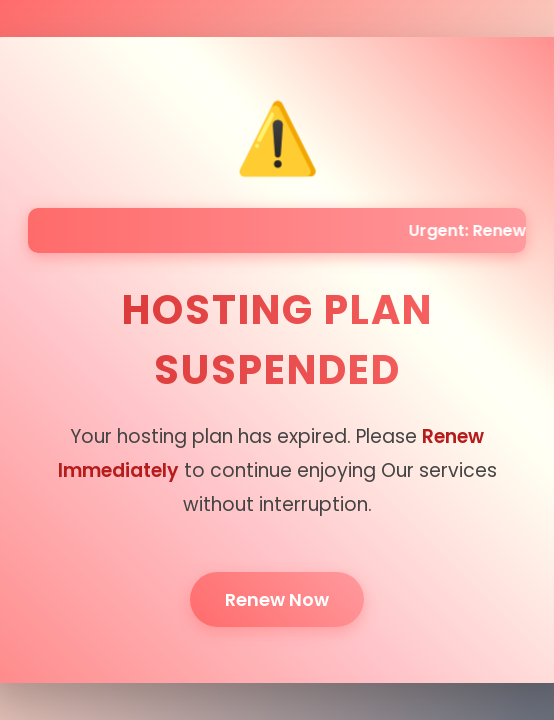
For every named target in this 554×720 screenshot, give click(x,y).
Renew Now (277, 599)
